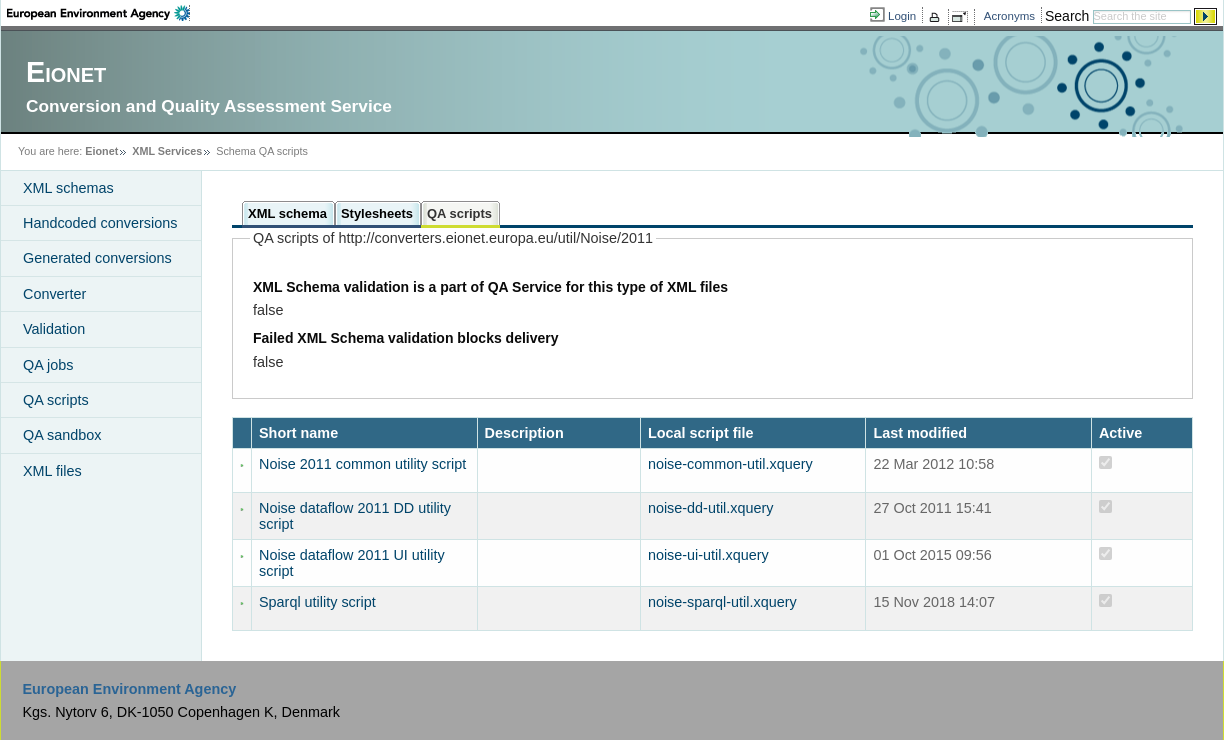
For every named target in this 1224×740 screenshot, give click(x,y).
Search (1067, 16)
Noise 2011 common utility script (362, 464)
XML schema (287, 213)
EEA (98, 13)
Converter (54, 294)
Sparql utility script (317, 602)
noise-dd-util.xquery (711, 508)
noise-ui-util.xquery (708, 555)
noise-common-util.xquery (730, 464)
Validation (54, 329)
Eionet (101, 151)
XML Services (167, 151)
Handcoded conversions (100, 223)
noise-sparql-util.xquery (722, 602)
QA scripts (56, 400)
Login (902, 16)
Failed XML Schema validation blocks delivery (406, 338)
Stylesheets (377, 213)
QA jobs (48, 365)
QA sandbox (62, 435)
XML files (52, 471)
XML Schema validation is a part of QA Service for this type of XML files (490, 287)
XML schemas (68, 188)
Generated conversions (97, 258)
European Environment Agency (129, 689)
